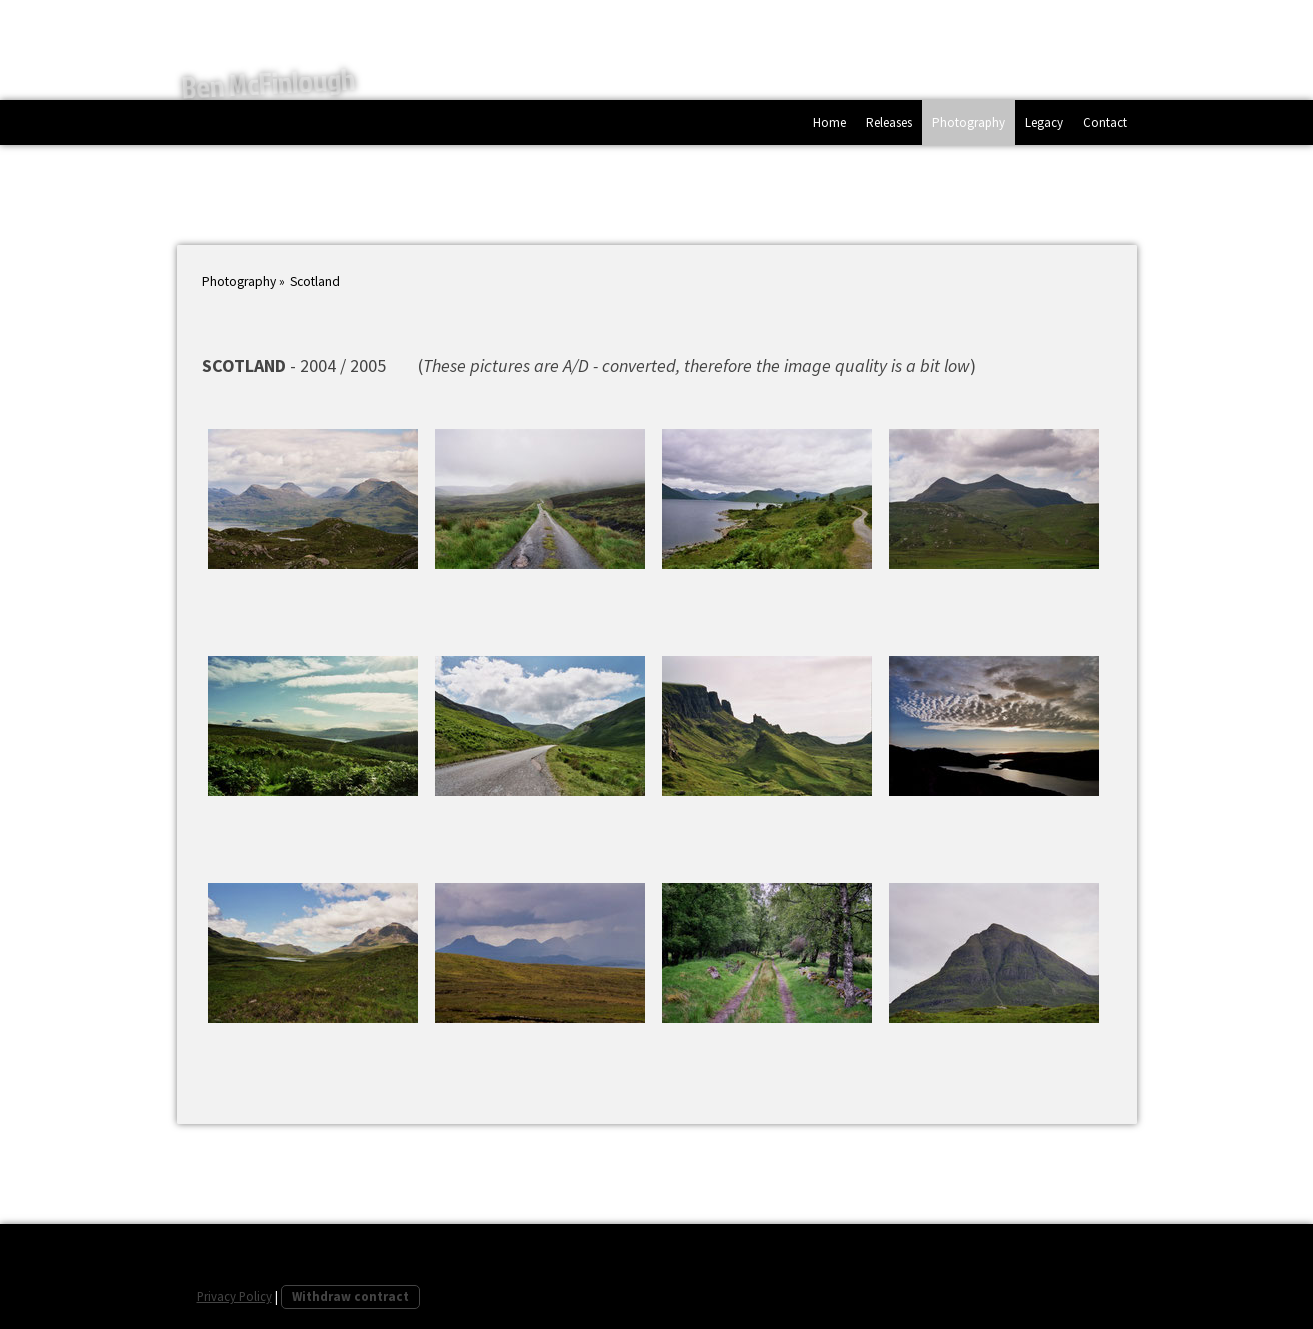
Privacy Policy (234, 1296)
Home (829, 122)
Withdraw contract (350, 1296)
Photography (968, 122)
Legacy (1044, 122)
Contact (1105, 122)
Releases (889, 122)
